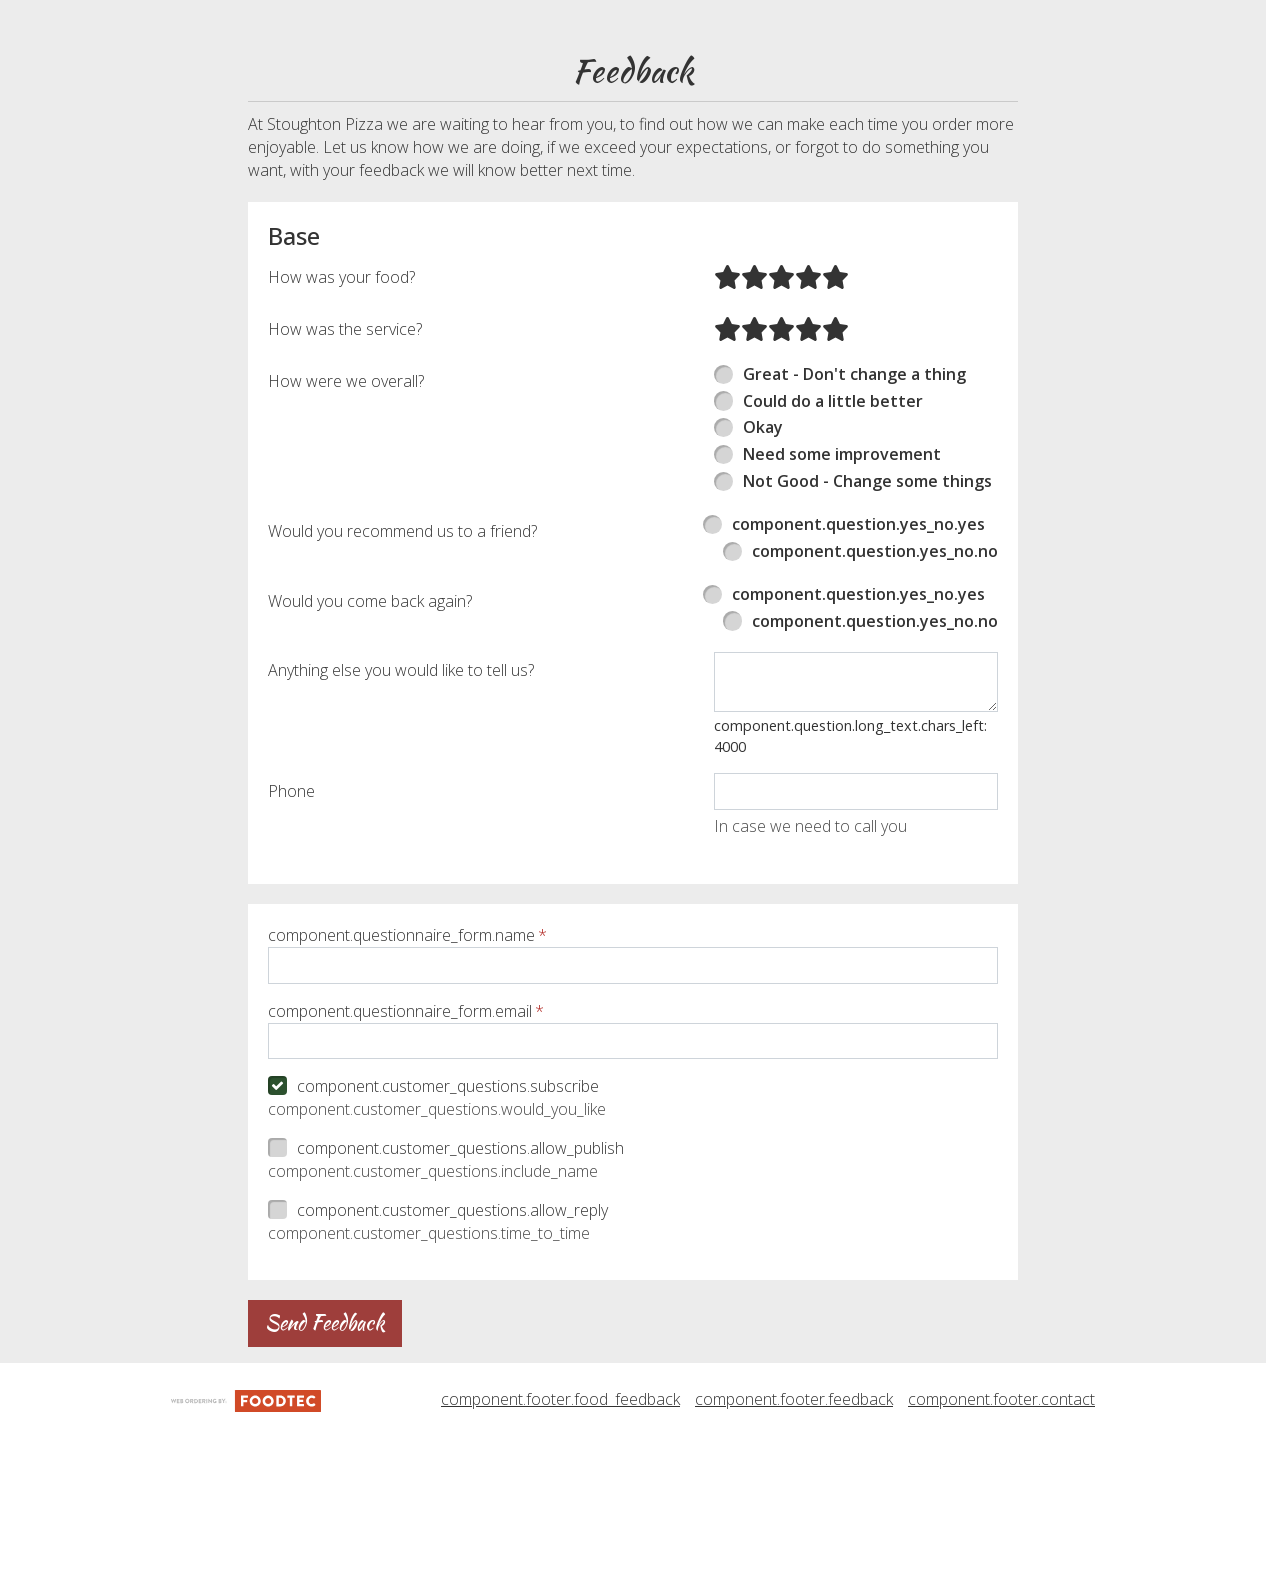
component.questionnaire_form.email (400, 1182)
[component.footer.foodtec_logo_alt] (246, 1570)
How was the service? (345, 500)
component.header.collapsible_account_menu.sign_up (489, 148)
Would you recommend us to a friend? (402, 702)
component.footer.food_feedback (560, 1571)
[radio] (727, 447)
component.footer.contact (1001, 1571)
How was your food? (341, 448)
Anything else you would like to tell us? (401, 842)
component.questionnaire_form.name (401, 1106)
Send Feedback (325, 1494)
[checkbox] (633, 1258)
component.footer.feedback (794, 1571)
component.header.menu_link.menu (400, 20)
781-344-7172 (1201, 21)
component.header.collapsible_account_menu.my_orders (505, 63)
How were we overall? (346, 552)
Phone (291, 962)
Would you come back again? (370, 772)
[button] (109, 42)
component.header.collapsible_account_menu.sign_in (485, 106)
